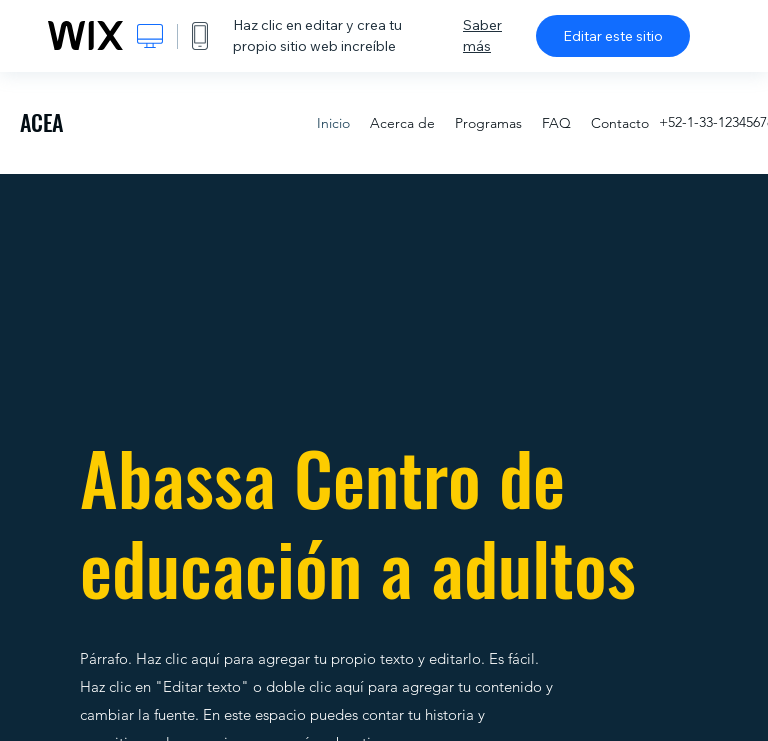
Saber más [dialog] (482, 35)
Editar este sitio (613, 36)
